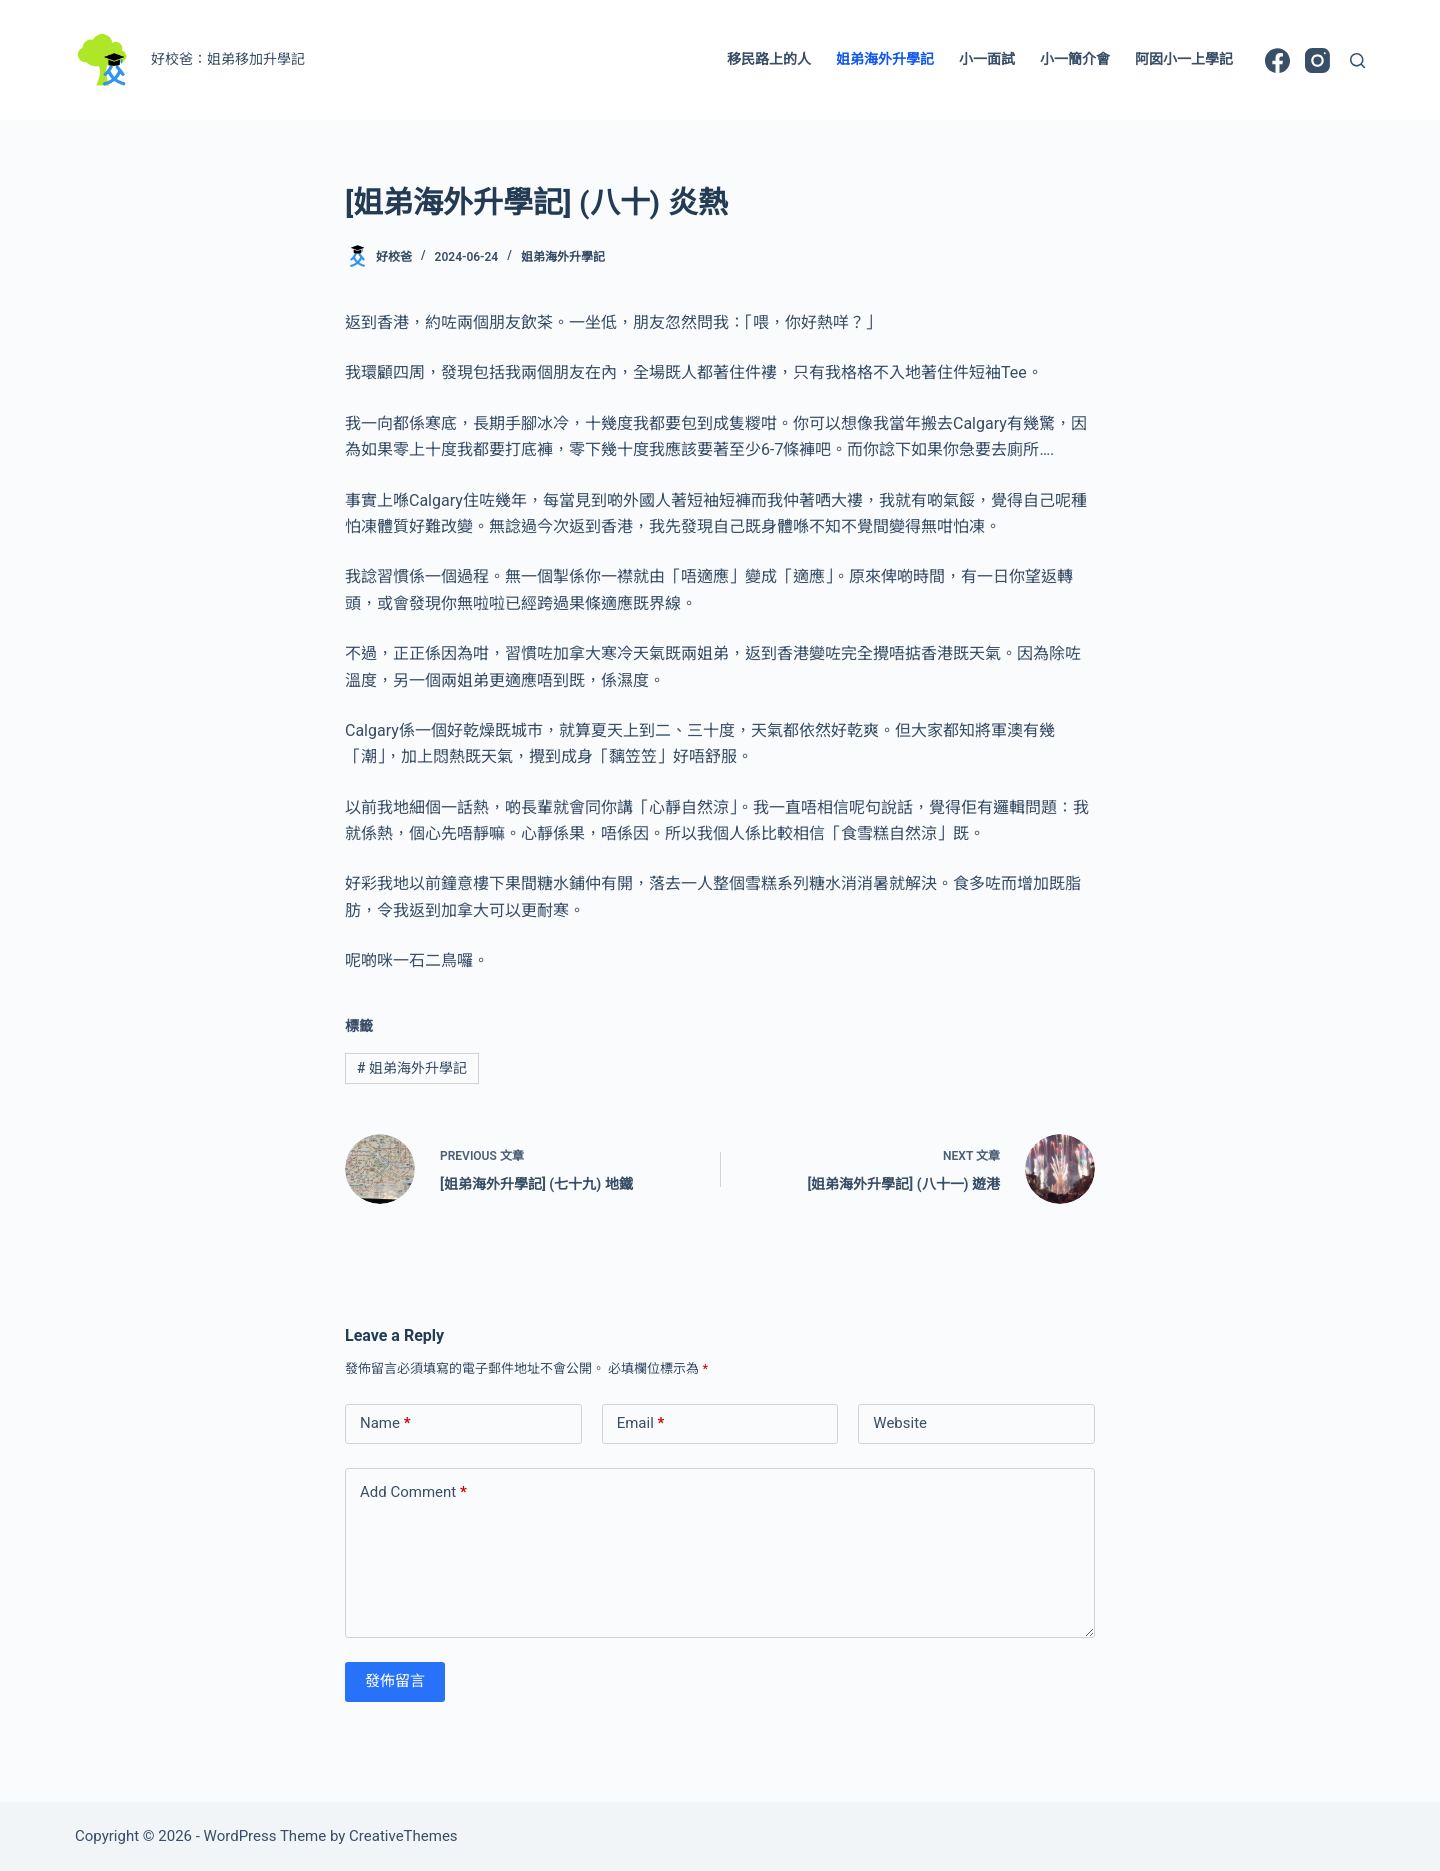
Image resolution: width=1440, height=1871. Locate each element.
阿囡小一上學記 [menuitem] (1184, 59)
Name (385, 1423)
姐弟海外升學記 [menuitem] (885, 59)
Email (641, 1423)
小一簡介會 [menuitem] (1075, 59)
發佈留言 (395, 1681)
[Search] (1357, 60)
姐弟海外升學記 (563, 257)
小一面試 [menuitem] (987, 59)
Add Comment (413, 1492)
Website (900, 1423)
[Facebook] (1277, 60)
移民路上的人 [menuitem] (769, 59)
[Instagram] (1317, 60)
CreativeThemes (403, 1836)
